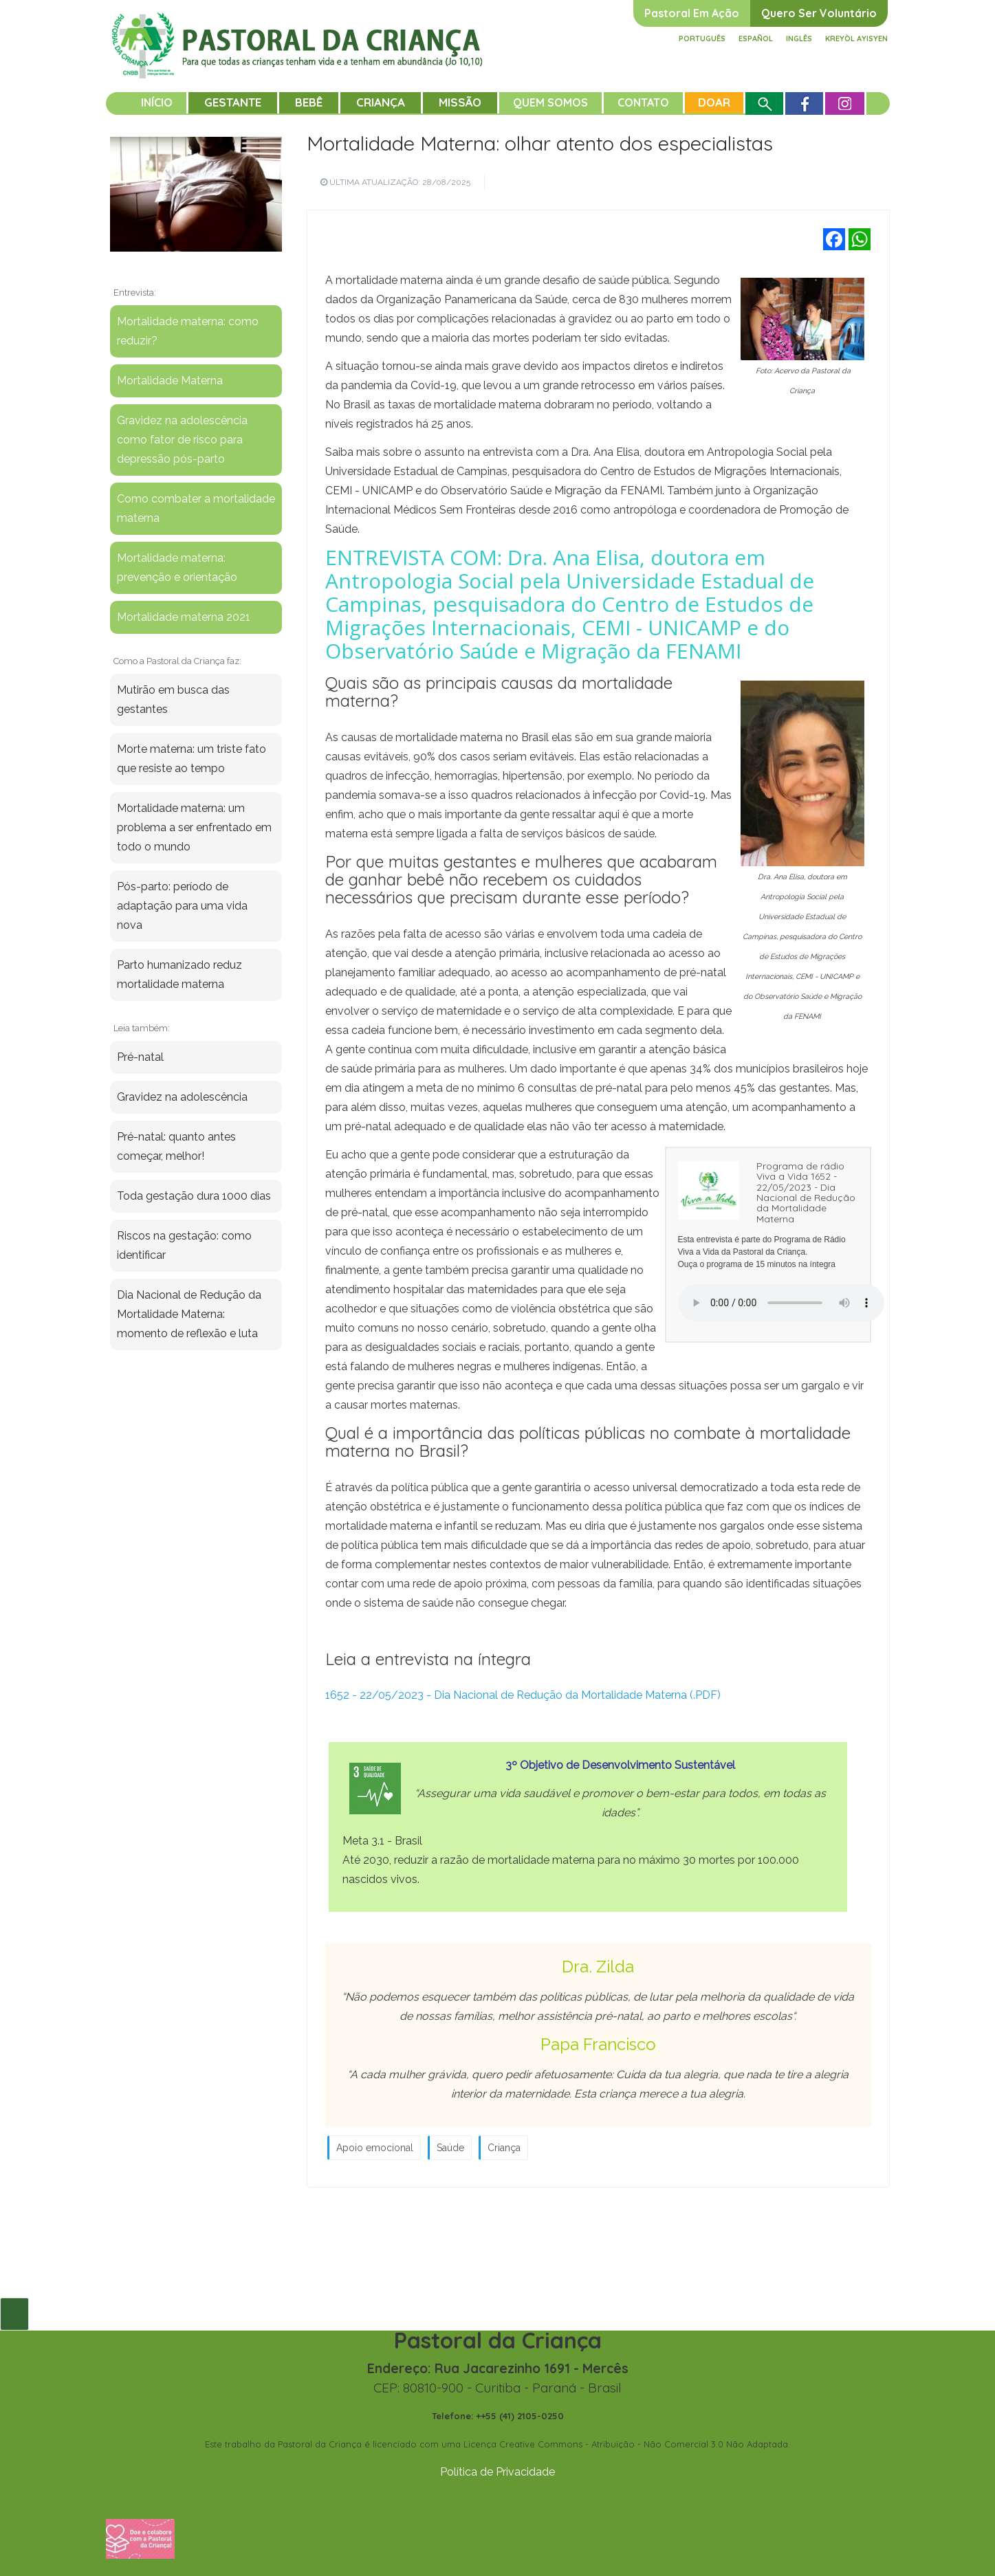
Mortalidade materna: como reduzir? (188, 331)
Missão (460, 102)
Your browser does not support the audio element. (781, 1302)
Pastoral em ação (691, 13)
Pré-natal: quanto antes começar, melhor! (176, 1146)
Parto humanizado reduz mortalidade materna (179, 974)
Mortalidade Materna (170, 380)
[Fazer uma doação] (140, 2537)
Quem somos (550, 102)
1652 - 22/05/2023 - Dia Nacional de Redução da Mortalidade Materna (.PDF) (523, 1695)
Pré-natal (140, 1057)
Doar (714, 102)
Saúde (450, 2147)
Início (157, 102)
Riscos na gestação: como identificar (184, 1245)
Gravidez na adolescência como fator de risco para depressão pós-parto (182, 439)
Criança (380, 102)
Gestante (232, 102)
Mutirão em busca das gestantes (173, 699)
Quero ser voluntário (819, 13)
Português (702, 38)
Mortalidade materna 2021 (183, 617)
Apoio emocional (374, 2147)
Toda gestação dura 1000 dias (194, 1195)
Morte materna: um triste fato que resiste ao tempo (191, 758)
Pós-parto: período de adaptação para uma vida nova (182, 906)
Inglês (799, 38)
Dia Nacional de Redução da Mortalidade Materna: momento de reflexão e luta (189, 1314)
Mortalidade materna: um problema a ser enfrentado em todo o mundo (194, 827)
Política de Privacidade (497, 2471)
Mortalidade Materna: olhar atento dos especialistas (540, 143)
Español (756, 38)
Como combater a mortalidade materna (196, 508)
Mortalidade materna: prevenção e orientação (177, 567)
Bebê (308, 102)
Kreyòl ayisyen (856, 38)
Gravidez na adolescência (182, 1096)
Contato (643, 102)
